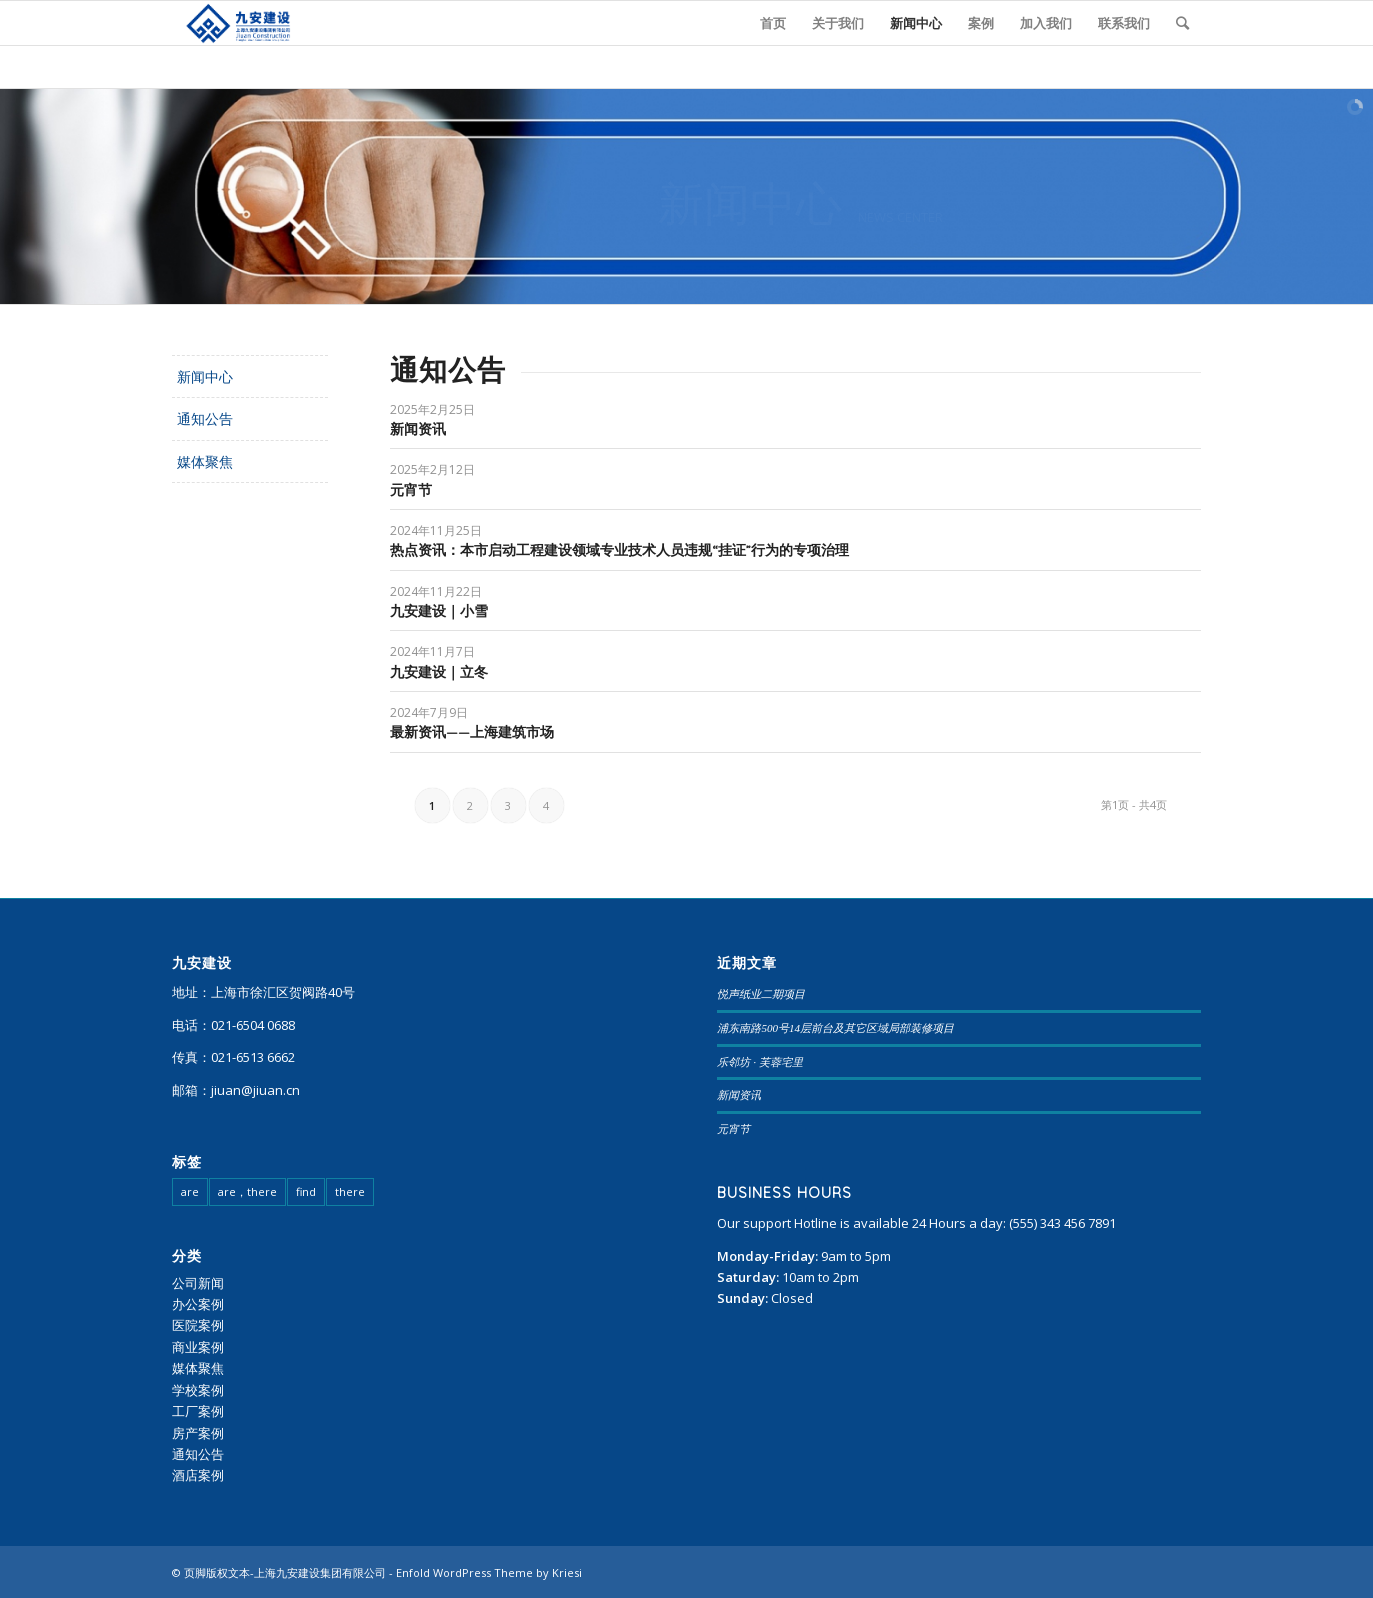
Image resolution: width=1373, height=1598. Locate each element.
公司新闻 (198, 1283)
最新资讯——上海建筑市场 (472, 732)
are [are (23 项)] (190, 1191)
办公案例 (198, 1304)
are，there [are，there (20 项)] (247, 1191)
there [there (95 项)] (350, 1191)
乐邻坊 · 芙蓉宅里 (759, 1062)
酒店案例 (198, 1475)
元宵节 (411, 490)
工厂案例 (198, 1411)
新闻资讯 (418, 429)
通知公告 (205, 418)
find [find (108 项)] (306, 1191)
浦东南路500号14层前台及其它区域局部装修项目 (835, 1028)
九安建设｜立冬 (439, 672)
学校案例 (198, 1390)
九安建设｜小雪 (439, 611)
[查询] (1182, 23)
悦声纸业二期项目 (761, 994)
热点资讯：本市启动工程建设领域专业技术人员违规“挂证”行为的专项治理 (619, 550)
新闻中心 (205, 376)
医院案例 (198, 1325)
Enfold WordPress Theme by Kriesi (489, 1572)
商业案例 (198, 1347)
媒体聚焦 (205, 461)
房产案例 (198, 1433)
